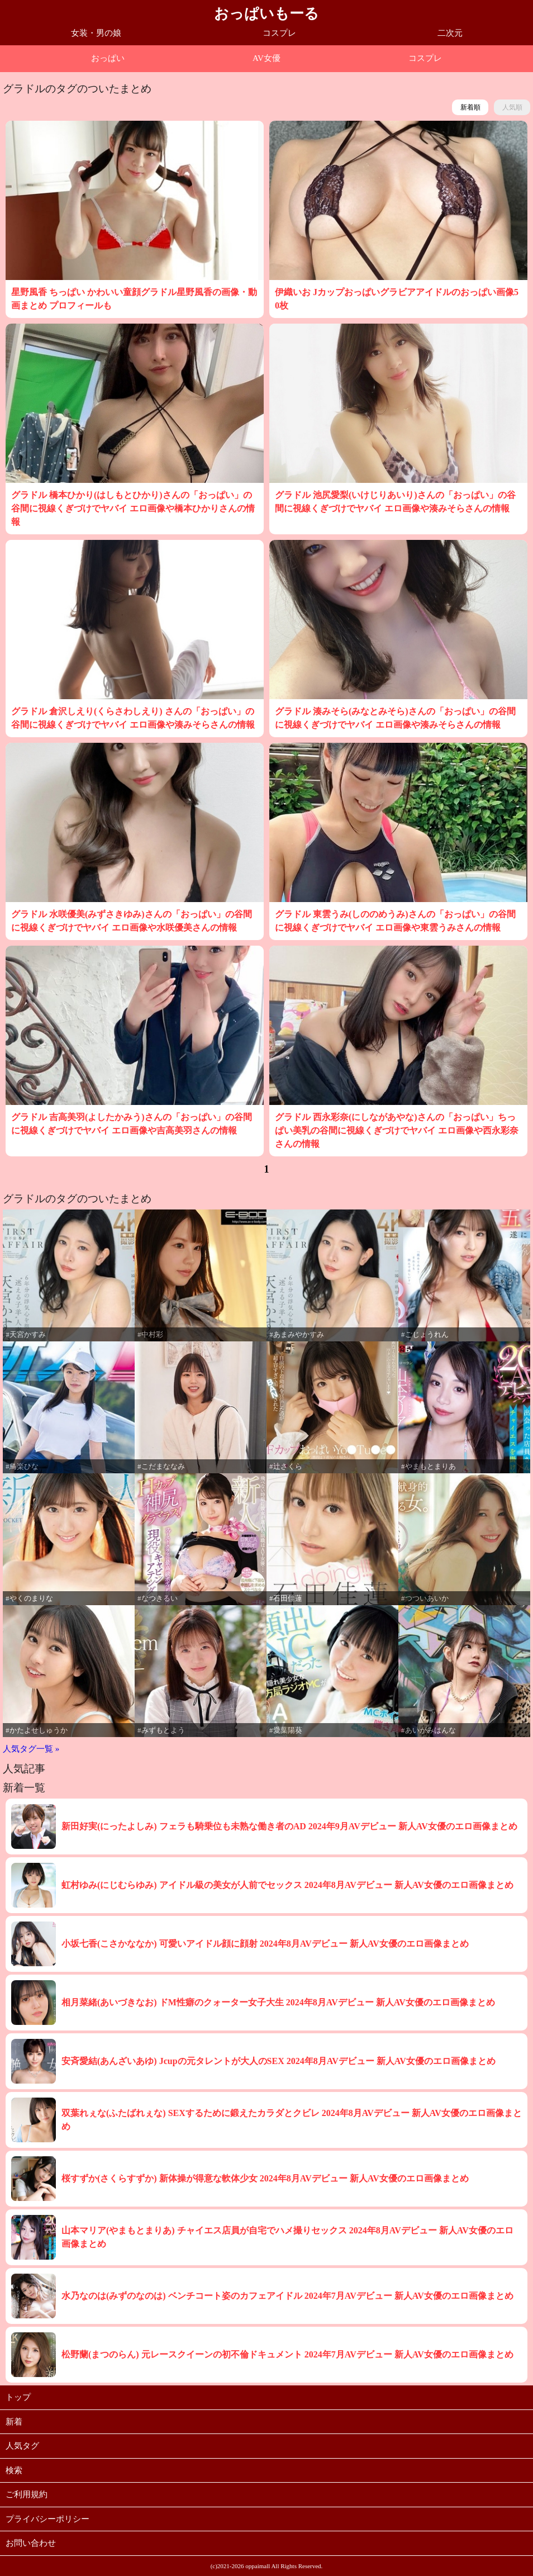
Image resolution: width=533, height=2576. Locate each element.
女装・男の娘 (96, 33)
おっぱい (108, 58)
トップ (18, 2397)
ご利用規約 (26, 2494)
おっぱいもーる (266, 14)
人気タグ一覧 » (31, 1748)
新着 (14, 2421)
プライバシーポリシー (47, 2519)
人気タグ (22, 2445)
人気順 (512, 107)
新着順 (470, 107)
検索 (14, 2470)
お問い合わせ (31, 2543)
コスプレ (279, 33)
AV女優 (266, 58)
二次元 (450, 33)
